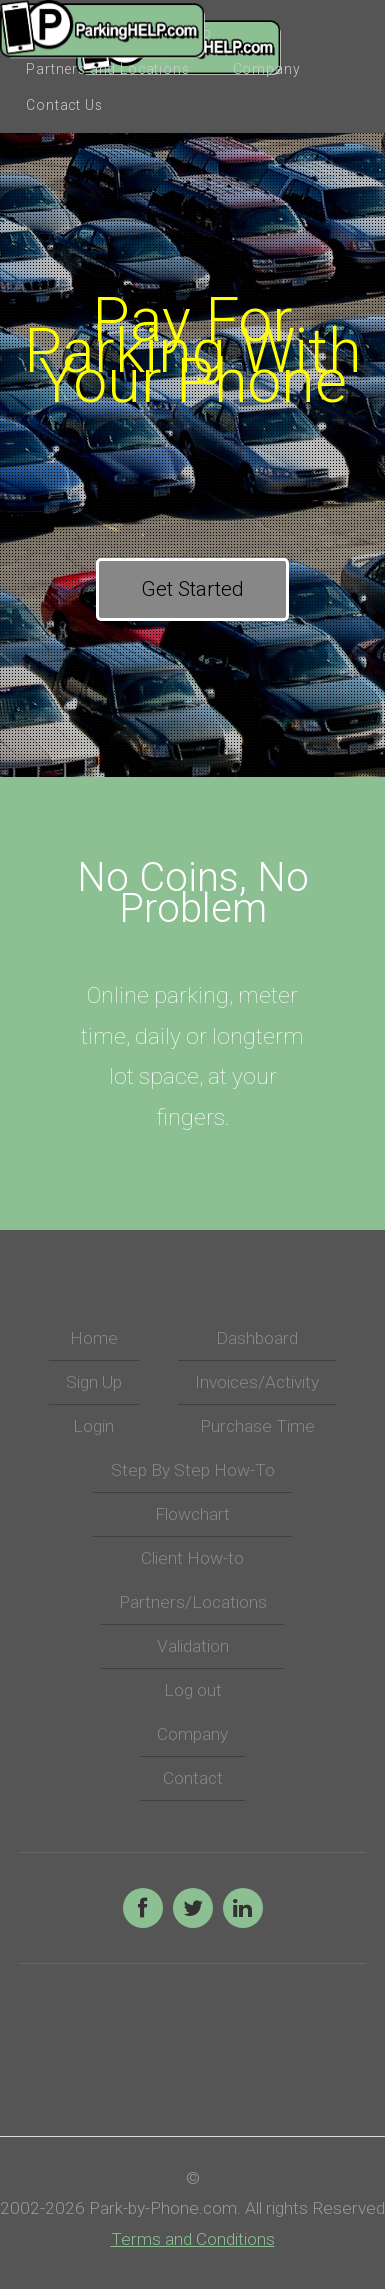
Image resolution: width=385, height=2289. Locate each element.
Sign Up (94, 1382)
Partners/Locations (193, 1602)
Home (94, 1338)
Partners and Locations (107, 69)
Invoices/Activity (257, 1382)
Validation (193, 1646)
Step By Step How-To (193, 1470)
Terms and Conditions (193, 2239)
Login (93, 1426)
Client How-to (192, 1558)
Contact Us (64, 105)
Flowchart (192, 1514)
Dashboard (257, 1338)
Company (267, 69)
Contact (193, 1778)
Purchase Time (257, 1426)
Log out (193, 1690)
